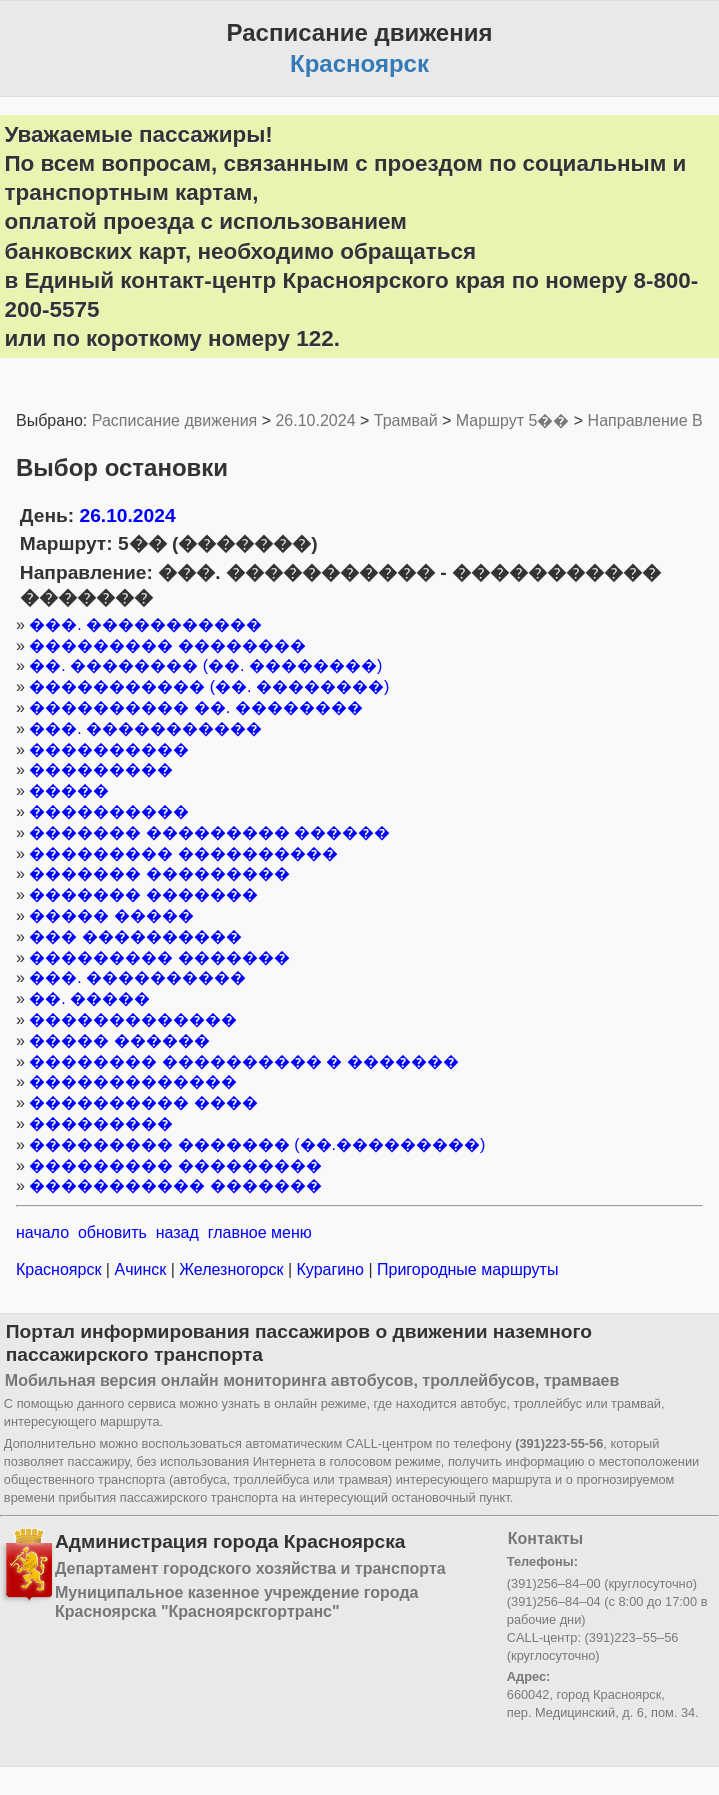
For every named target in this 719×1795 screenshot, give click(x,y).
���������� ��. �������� (195, 707)
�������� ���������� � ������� (243, 1061)
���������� (109, 749)
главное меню (260, 1232)
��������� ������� (159, 957)
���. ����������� (145, 624)
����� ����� (111, 915)
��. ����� (89, 998)
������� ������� (143, 894)
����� (69, 790)
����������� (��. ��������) (209, 686)
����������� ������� (175, 1185)
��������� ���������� (183, 853)
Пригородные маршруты (466, 1269)
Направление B (645, 420)
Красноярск (61, 1269)
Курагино (330, 1269)
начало (42, 1232)
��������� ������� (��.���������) (257, 1144)
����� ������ (119, 1040)
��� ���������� (135, 936)
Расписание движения (174, 420)
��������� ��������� (175, 1165)
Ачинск (140, 1269)
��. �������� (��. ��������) (205, 665)
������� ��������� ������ (209, 832)
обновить (112, 1232)
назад (177, 1232)
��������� (101, 769)
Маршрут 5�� (513, 420)
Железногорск (231, 1269)
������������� (133, 1019)
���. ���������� (137, 977)
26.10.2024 (315, 420)
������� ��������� (159, 873)
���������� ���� (143, 1102)
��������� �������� (167, 645)
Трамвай (406, 420)
